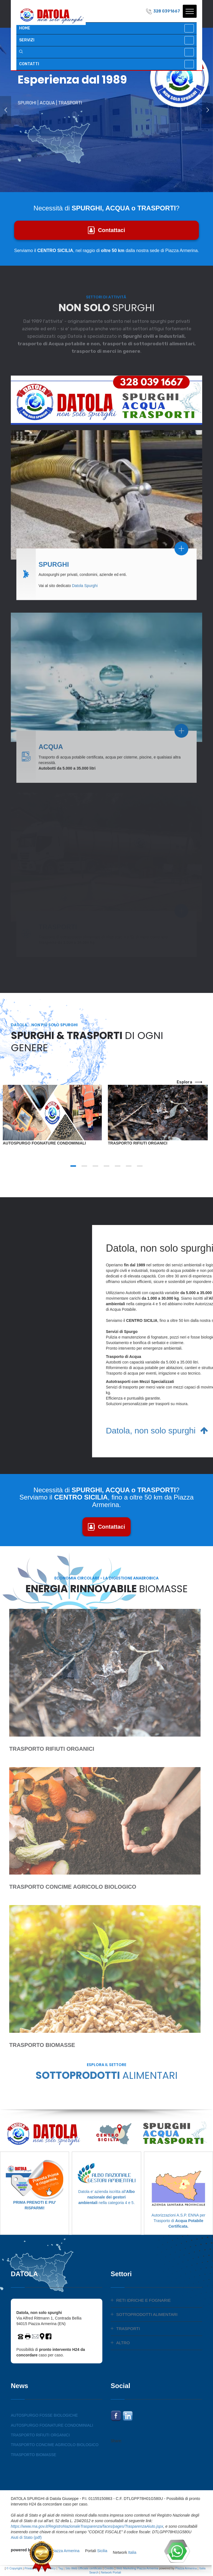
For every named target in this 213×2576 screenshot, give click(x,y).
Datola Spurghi (85, 580)
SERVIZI (26, 40)
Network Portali (111, 2572)
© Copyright (14, 2568)
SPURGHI (54, 559)
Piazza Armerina (65, 2561)
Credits (109, 2568)
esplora (189, 1082)
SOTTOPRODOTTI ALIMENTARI (147, 2314)
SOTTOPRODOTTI (107, 2075)
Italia (132, 2561)
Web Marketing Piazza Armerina (137, 2568)
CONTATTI (29, 64)
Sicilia (102, 2561)
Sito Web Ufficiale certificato (83, 2568)
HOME (24, 28)
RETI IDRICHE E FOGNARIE (143, 2300)
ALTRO (123, 2342)
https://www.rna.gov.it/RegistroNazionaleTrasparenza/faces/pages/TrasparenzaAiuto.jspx (87, 2526)
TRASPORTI (128, 2328)
